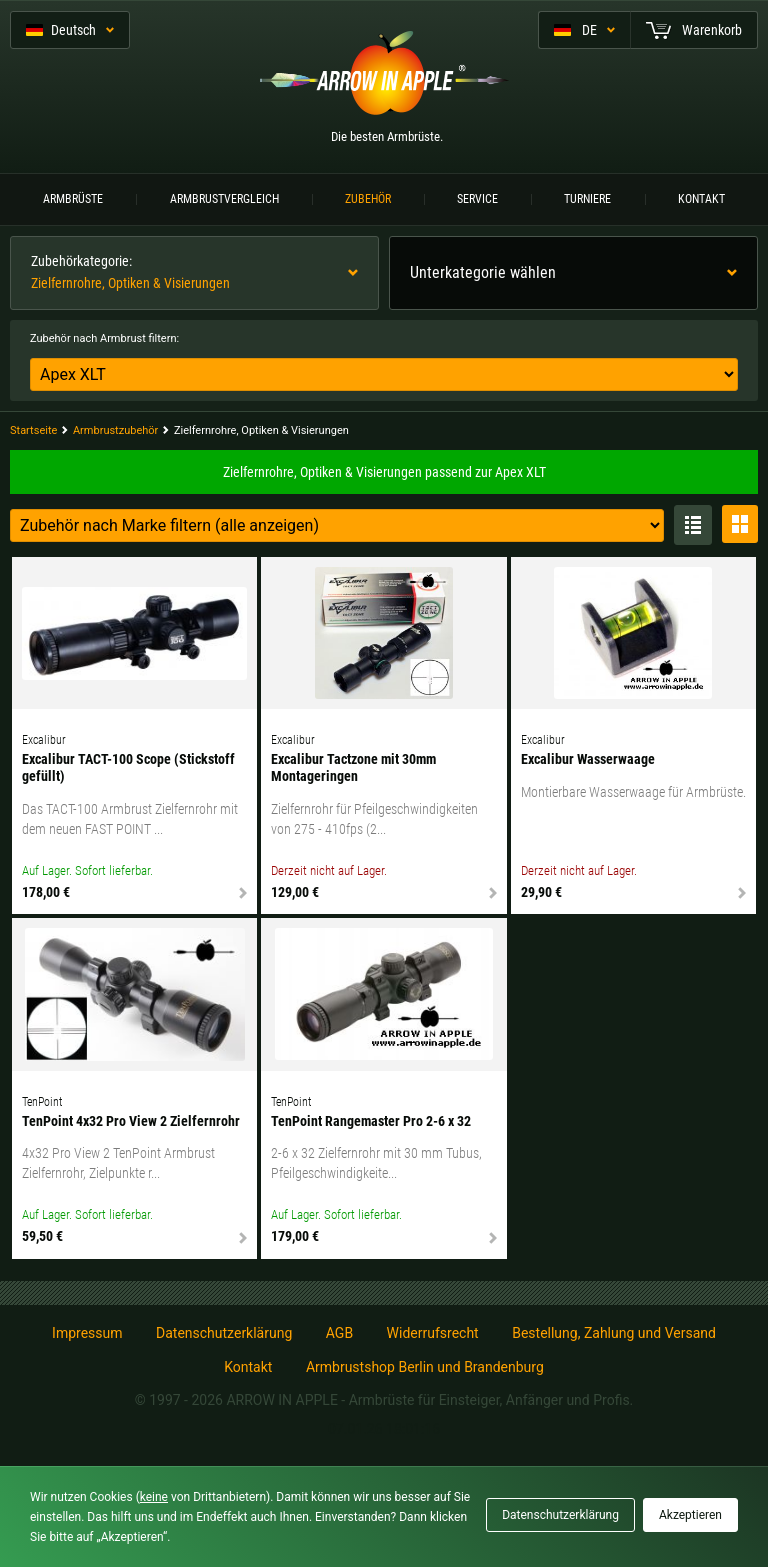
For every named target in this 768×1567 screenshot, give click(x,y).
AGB (339, 1333)
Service (477, 199)
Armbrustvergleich (224, 199)
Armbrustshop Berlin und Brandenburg (425, 1367)
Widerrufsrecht (433, 1333)
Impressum (87, 1333)
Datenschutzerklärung (224, 1333)
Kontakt (701, 199)
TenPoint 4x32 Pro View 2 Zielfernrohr (131, 1121)
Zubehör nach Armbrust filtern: (104, 338)
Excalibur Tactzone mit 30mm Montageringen (353, 767)
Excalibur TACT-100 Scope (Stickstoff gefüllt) (128, 767)
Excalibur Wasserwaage (588, 759)
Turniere (587, 199)
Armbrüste (73, 199)
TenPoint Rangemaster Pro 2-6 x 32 (371, 1121)
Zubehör (368, 199)
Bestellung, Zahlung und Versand (614, 1333)
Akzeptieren (690, 1515)
